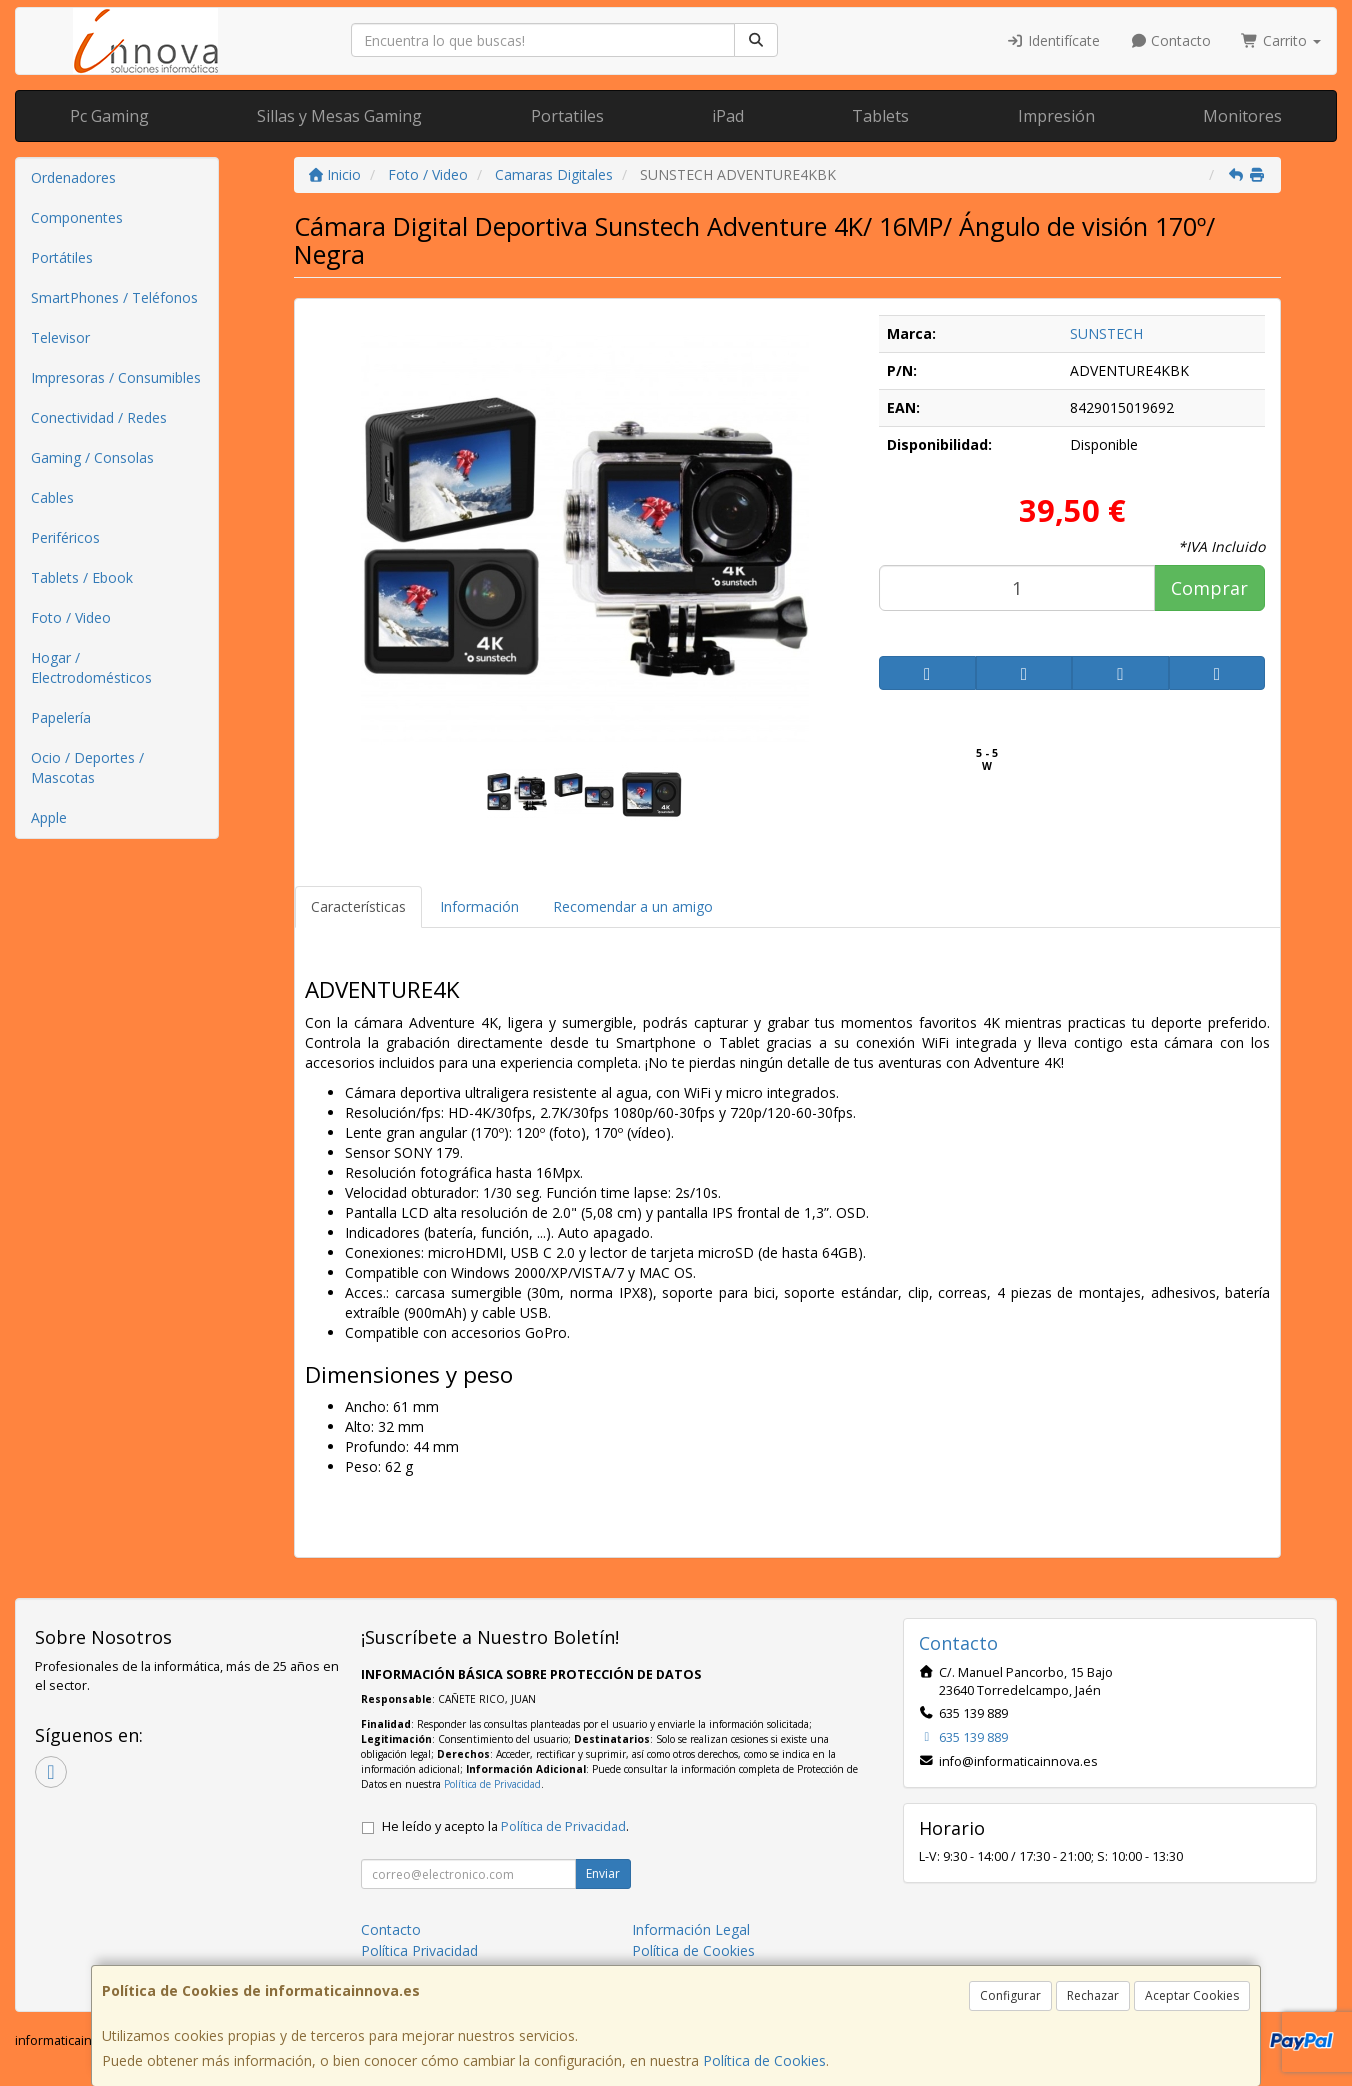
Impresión (1056, 116)
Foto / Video (71, 617)
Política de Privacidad (492, 1784)
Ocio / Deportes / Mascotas (87, 767)
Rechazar (1093, 1995)
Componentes (77, 217)
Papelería (61, 717)
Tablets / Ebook (82, 577)
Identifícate (1053, 40)
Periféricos (65, 537)
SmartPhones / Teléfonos (114, 297)
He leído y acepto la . (505, 1826)
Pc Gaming (109, 116)
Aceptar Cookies (1192, 1995)
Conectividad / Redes (99, 417)
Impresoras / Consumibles (116, 377)
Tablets (880, 116)
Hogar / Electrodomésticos (91, 667)
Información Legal (691, 1929)
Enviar (603, 1873)
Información (479, 906)
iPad (728, 116)
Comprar (1209, 588)
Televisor (60, 337)
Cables (52, 497)
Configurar (1010, 1995)
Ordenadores (73, 177)
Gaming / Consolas (92, 457)
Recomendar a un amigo (633, 906)
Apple (49, 817)
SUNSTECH (1106, 333)
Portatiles (567, 116)
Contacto (1171, 40)
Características (358, 906)
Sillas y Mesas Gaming (339, 116)
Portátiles (62, 257)
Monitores (1242, 116)
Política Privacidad (419, 1950)
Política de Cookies (764, 2060)
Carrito (1281, 40)
